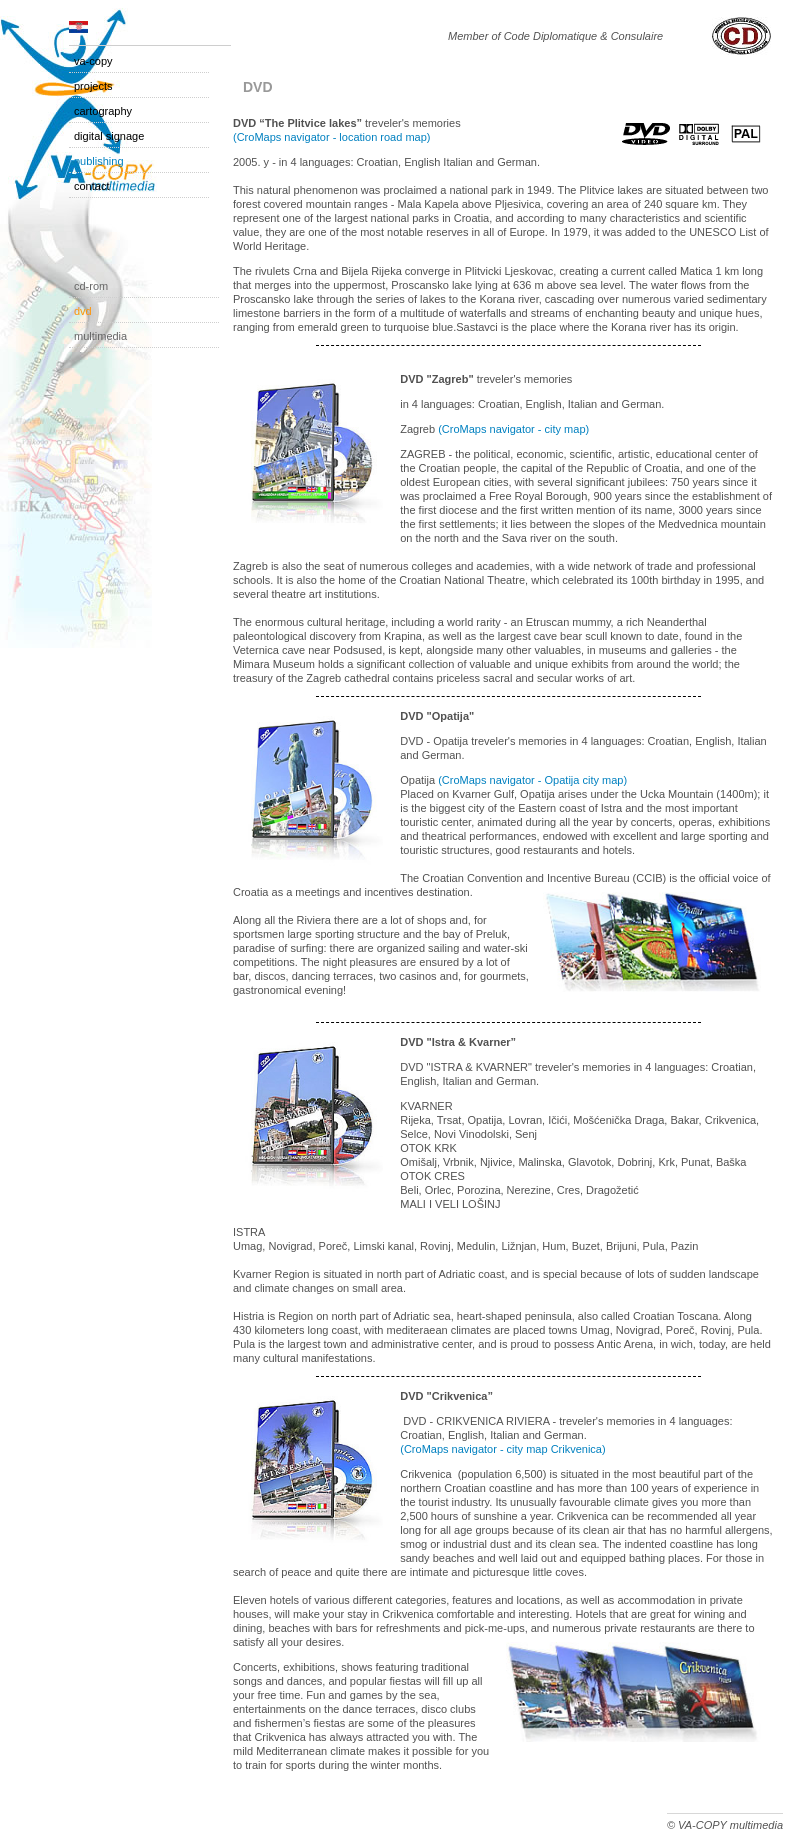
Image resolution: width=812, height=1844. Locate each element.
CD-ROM (91, 286)
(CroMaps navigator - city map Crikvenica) (502, 1449)
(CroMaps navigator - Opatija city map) (532, 780)
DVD (83, 311)
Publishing (99, 161)
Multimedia (100, 336)
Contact (91, 186)
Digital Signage (109, 136)
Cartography (103, 111)
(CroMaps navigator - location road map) (331, 137)
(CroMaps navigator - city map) (513, 429)
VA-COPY (93, 61)
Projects (93, 86)
